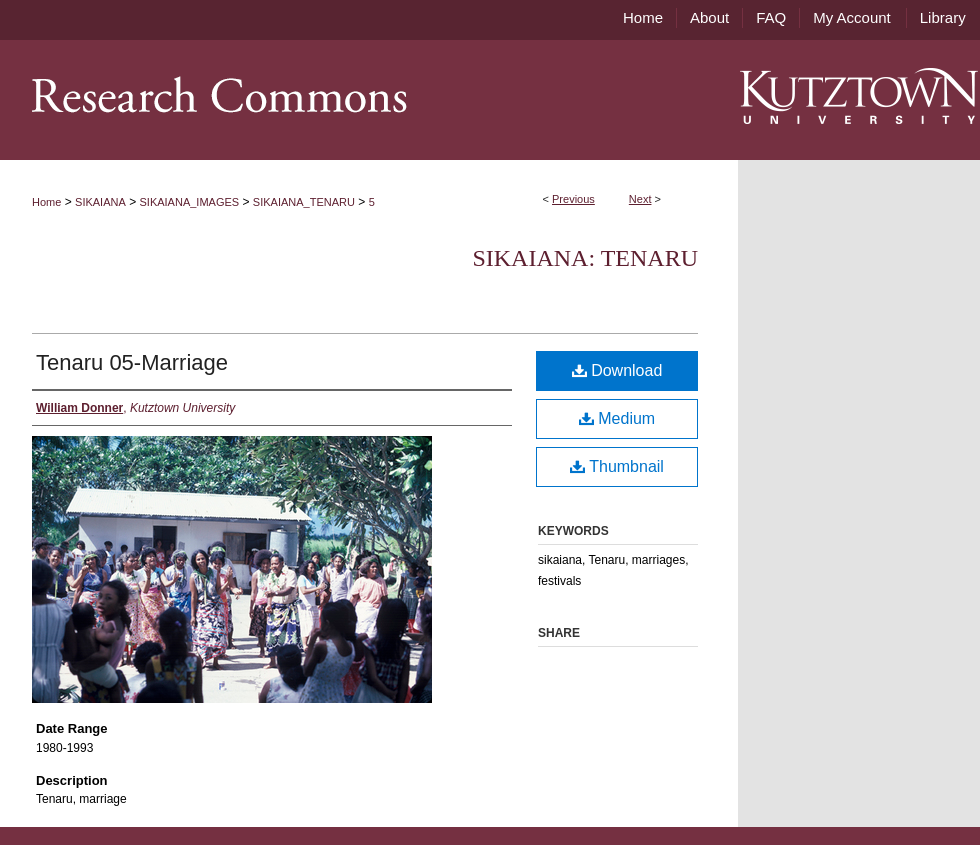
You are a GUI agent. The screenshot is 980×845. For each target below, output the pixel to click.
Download (617, 370)
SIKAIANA (100, 202)
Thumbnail (617, 466)
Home (46, 202)
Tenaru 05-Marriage (132, 362)
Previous (573, 199)
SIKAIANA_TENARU (304, 202)
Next (640, 199)
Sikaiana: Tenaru (585, 258)
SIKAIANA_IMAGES (190, 202)
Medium (617, 418)
